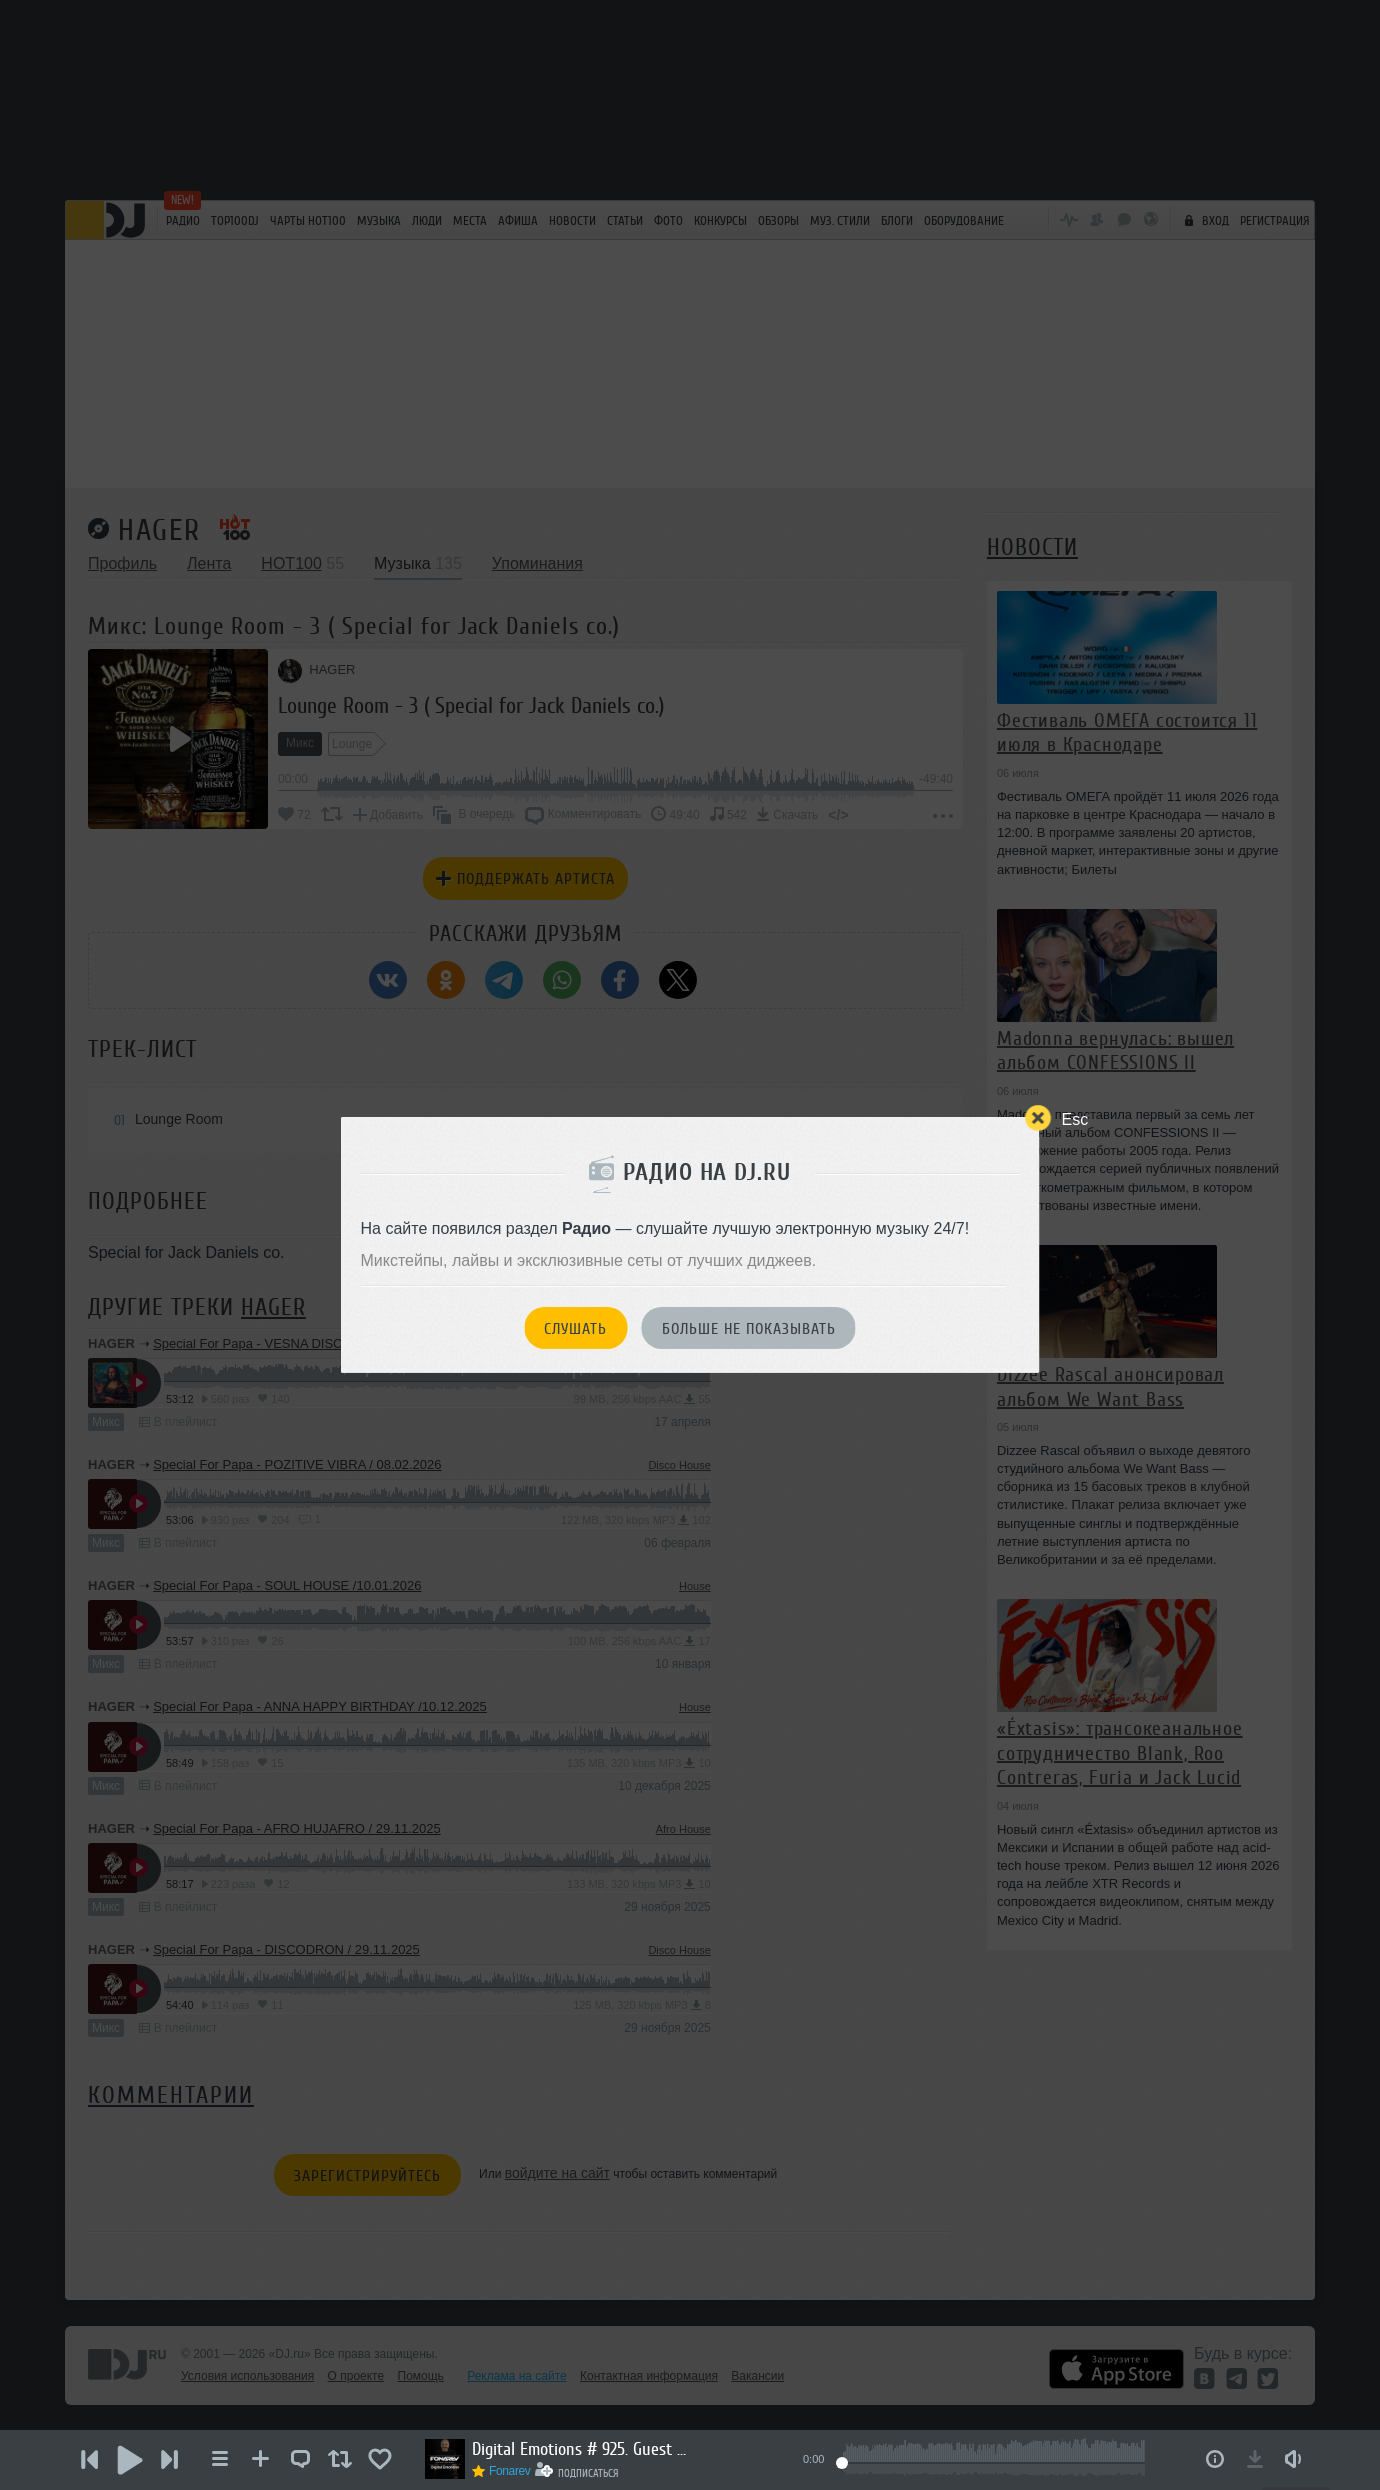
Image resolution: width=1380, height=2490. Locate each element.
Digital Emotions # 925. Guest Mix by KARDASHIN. (582, 2449)
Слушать (575, 1329)
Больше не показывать (749, 1329)
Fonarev (510, 2471)
